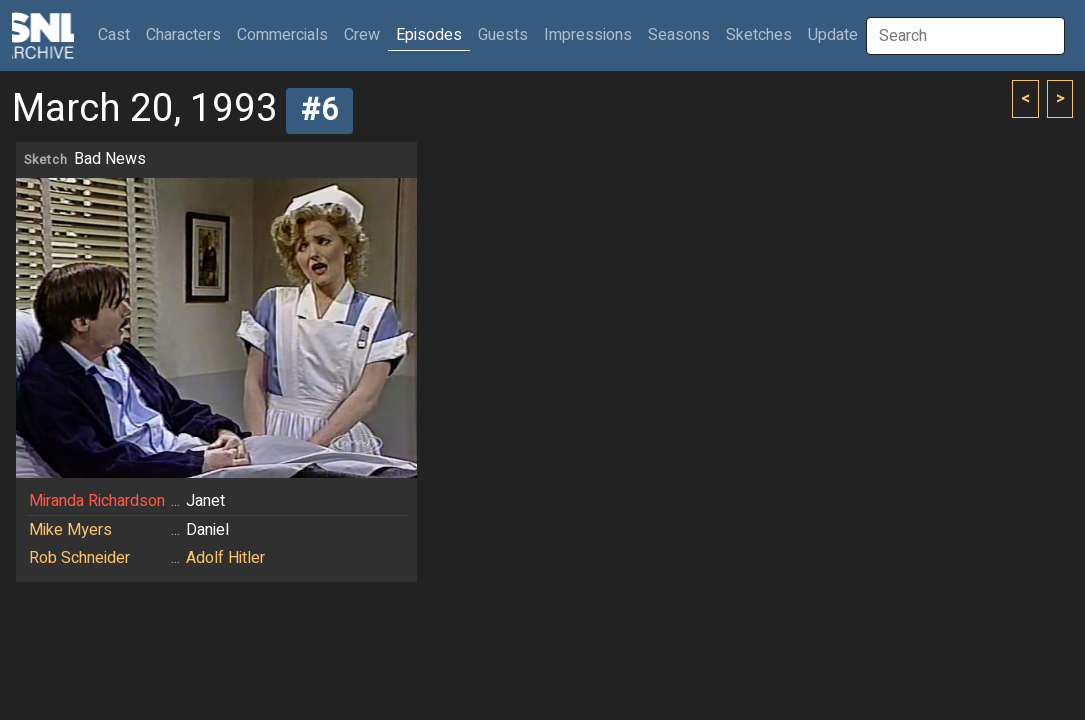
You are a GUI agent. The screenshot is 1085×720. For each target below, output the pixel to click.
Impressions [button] (588, 35)
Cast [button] (118, 34)
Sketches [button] (759, 35)
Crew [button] (362, 35)
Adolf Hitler (225, 558)
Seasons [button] (679, 35)
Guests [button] (503, 35)
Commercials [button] (282, 35)
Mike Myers (70, 530)
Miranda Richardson (97, 501)
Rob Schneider (79, 558)
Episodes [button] (429, 35)
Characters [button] (183, 35)
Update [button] (833, 35)
